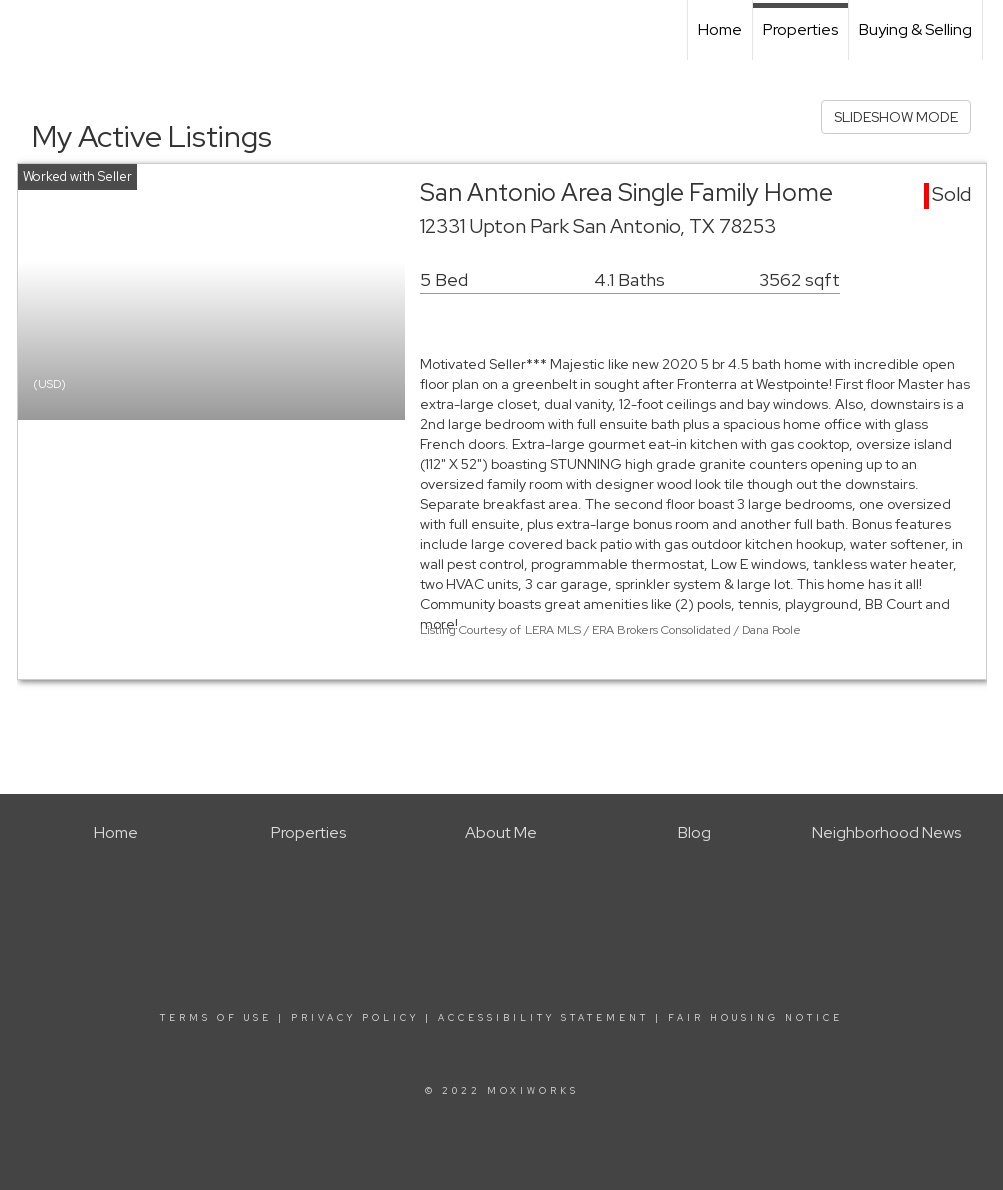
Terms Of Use (216, 1018)
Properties (800, 29)
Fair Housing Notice (755, 1018)
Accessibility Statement (543, 1018)
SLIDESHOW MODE (896, 117)
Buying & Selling (915, 29)
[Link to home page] (25, 30)
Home (720, 29)
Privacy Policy (355, 1018)
